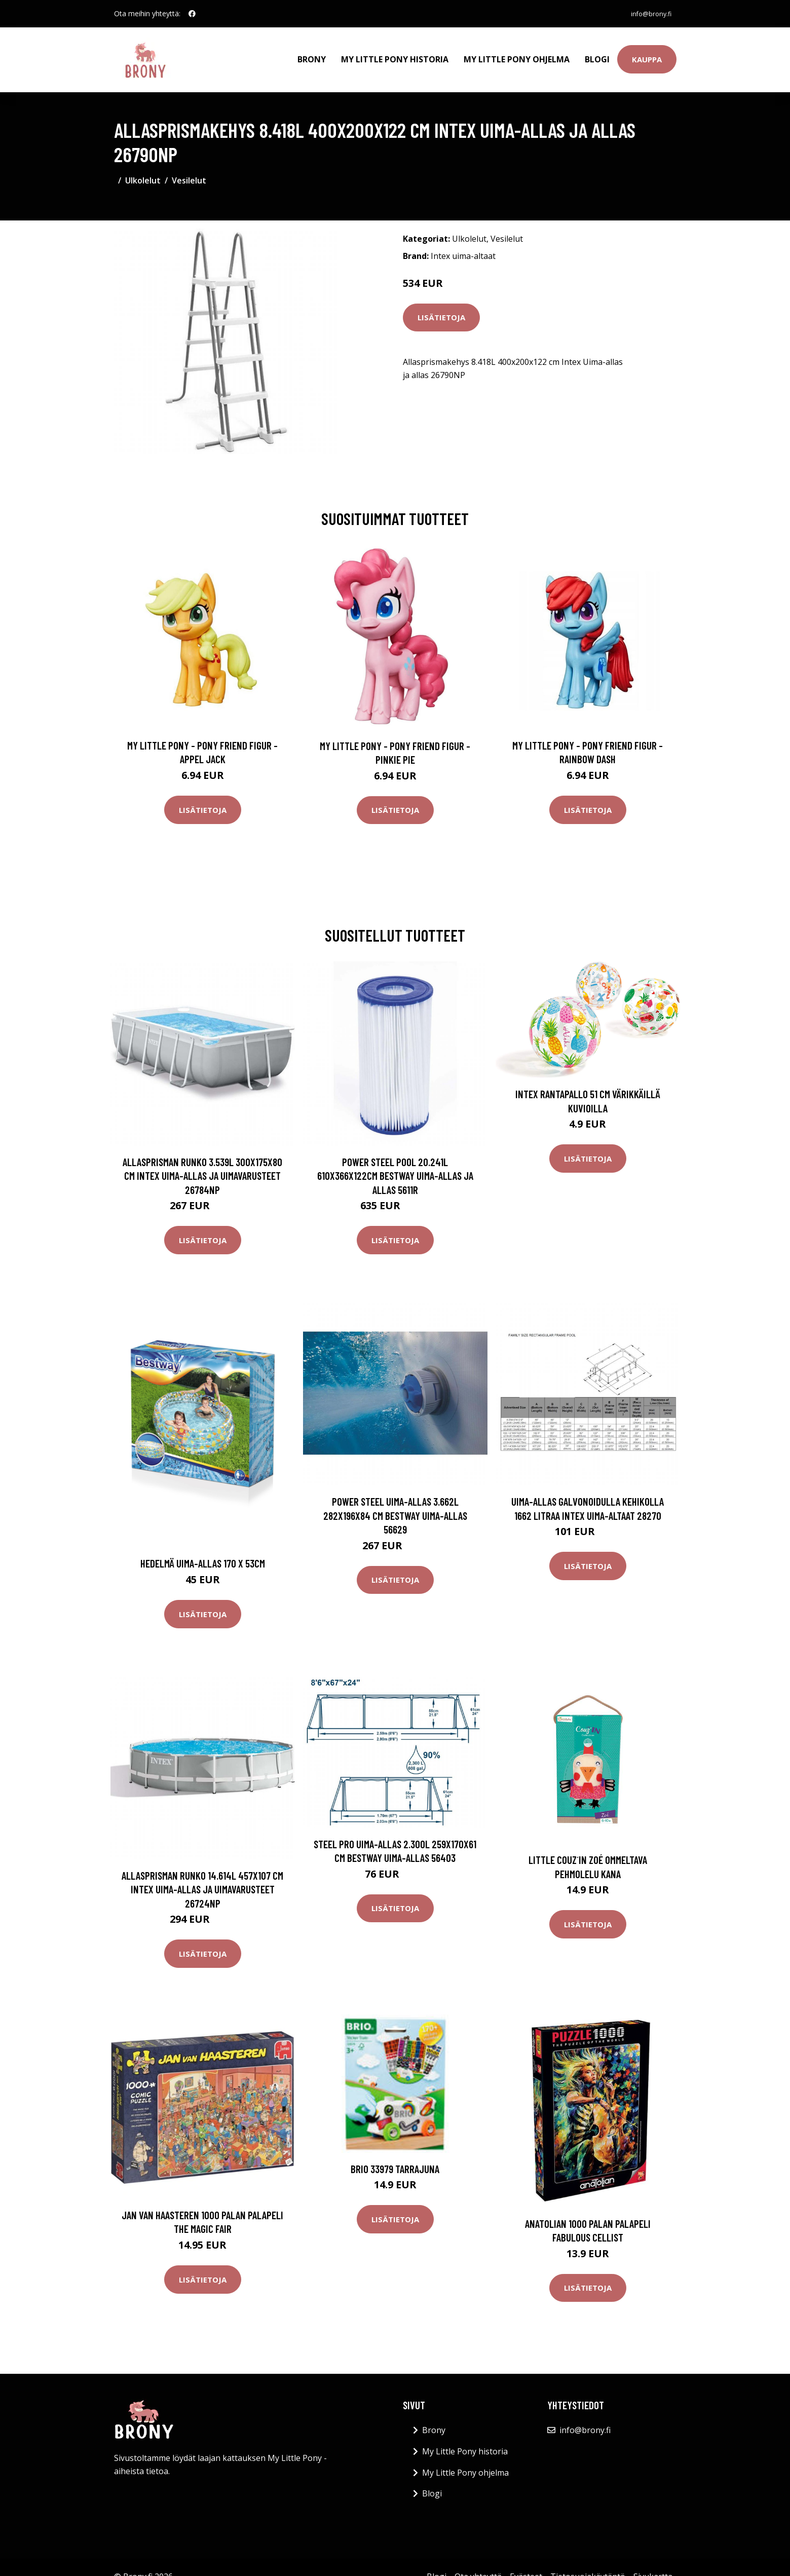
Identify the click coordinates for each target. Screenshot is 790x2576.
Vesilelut (189, 169)
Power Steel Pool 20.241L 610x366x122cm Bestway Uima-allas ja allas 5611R (395, 1164)
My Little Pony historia (394, 53)
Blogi (597, 53)
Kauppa (647, 54)
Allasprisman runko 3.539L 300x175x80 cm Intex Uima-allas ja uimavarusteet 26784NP (202, 1164)
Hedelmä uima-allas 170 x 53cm (202, 1552)
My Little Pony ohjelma (517, 53)
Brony (311, 53)
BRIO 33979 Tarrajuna (395, 2157)
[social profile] (192, 13)
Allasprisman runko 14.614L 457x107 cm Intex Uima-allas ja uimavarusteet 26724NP (202, 1878)
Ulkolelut (143, 169)
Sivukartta (652, 2565)
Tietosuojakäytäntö (587, 2565)
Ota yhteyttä (478, 2565)
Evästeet (526, 2565)
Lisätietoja (441, 306)
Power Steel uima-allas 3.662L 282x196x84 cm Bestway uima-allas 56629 (395, 1504)
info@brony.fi (646, 13)
